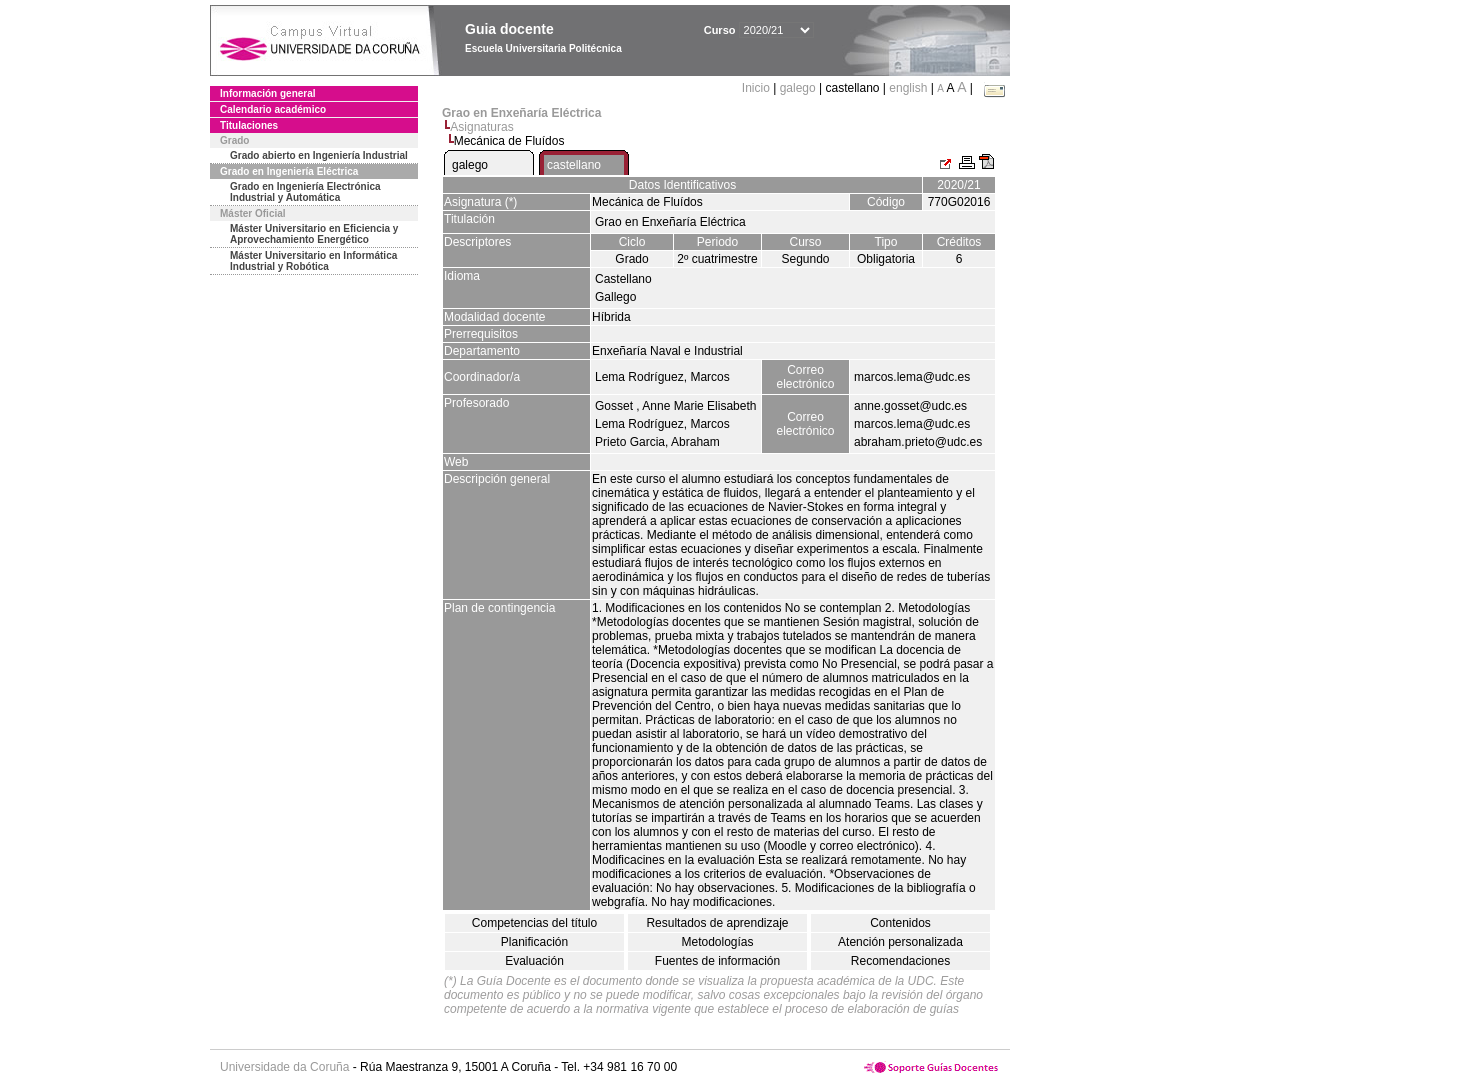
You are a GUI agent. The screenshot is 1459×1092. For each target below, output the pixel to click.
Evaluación (534, 961)
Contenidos (900, 923)
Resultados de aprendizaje (717, 923)
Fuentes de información (717, 961)
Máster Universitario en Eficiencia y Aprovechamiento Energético (314, 234)
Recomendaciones (900, 961)
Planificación (534, 942)
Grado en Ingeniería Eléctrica (289, 171)
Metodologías (717, 942)
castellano (574, 165)
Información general (268, 93)
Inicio (757, 88)
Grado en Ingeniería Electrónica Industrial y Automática (305, 192)
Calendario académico (273, 109)
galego (798, 88)
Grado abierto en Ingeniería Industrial (319, 155)
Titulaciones (249, 125)
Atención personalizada (900, 942)
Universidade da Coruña (284, 1067)
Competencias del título (534, 923)
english (908, 88)
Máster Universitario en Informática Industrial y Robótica (313, 261)
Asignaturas (481, 127)
